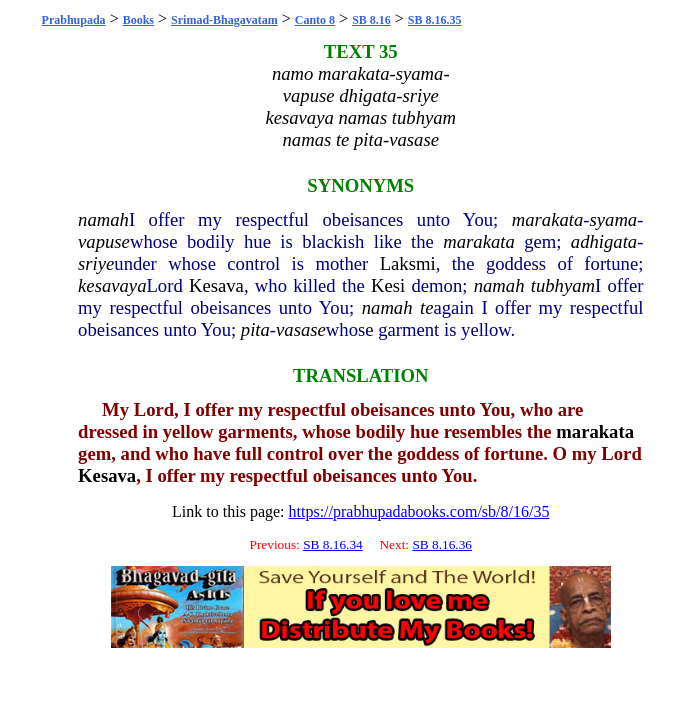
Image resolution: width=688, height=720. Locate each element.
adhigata (604, 241)
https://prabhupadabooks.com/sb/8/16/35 (419, 511)
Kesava (216, 285)
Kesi (388, 285)
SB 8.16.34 (333, 544)
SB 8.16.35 (435, 20)
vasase (301, 329)
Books (138, 20)
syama (614, 219)
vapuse (104, 241)
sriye (96, 263)
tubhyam (563, 285)
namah (103, 219)
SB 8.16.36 (442, 544)
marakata (548, 219)
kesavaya (112, 285)
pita (255, 329)
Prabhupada (74, 20)
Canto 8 (315, 20)
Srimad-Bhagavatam (224, 20)
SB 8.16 (371, 20)
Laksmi (408, 263)
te (426, 307)
